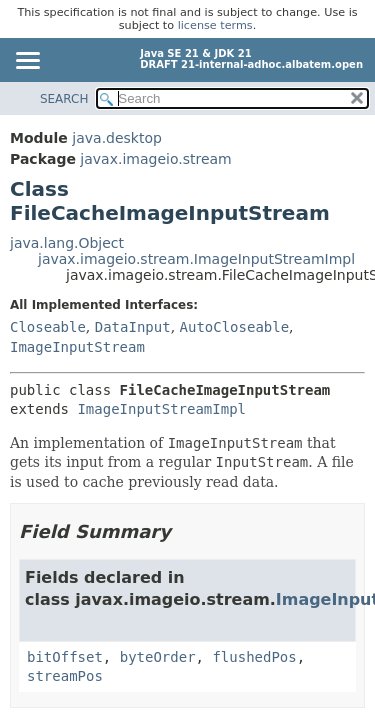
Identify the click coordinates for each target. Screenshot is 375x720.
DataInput (133, 327)
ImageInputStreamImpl (161, 409)
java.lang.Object (67, 243)
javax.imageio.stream (155, 159)
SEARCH (64, 99)
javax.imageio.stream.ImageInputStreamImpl (196, 259)
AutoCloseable (235, 327)
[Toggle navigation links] (27, 62)
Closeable (48, 327)
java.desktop (117, 138)
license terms (215, 25)
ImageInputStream (77, 347)
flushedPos (254, 657)
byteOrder (158, 657)
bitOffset (65, 657)
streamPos (65, 676)
